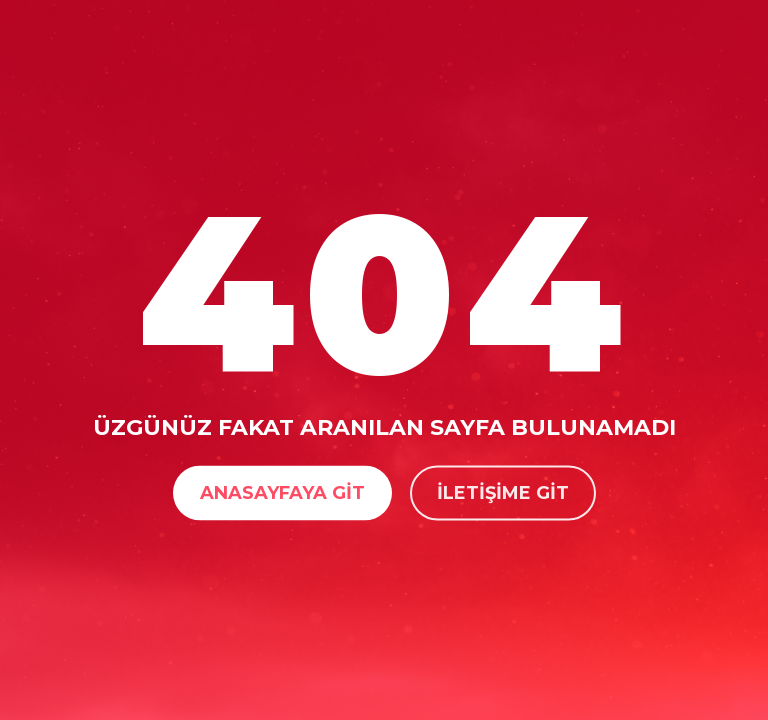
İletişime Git (503, 492)
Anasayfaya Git (282, 492)
